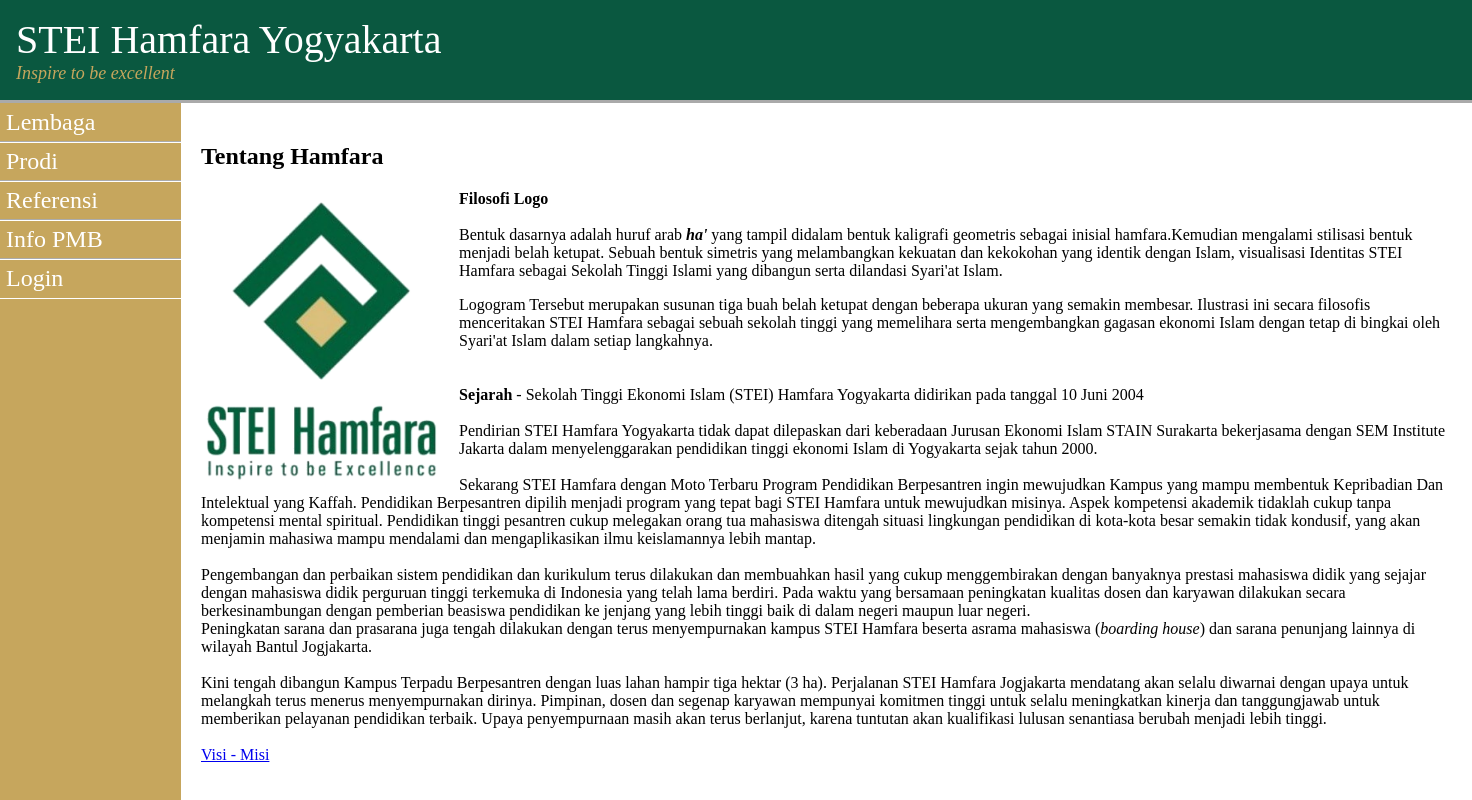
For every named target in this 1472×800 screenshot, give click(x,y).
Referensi (52, 200)
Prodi (32, 161)
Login (34, 278)
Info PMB (54, 239)
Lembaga (50, 122)
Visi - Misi (235, 754)
